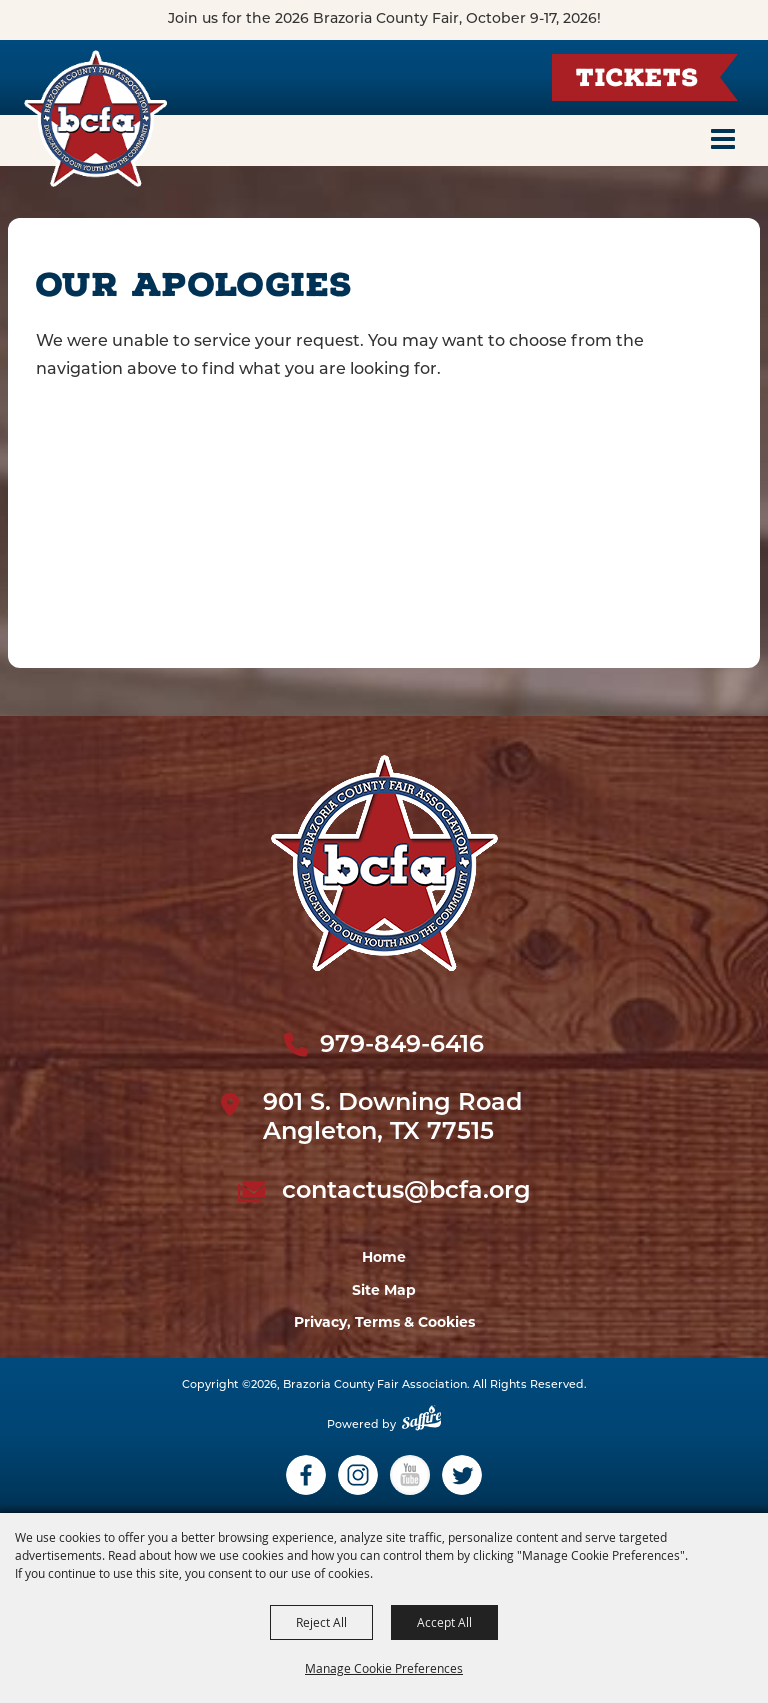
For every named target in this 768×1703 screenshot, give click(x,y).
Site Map (384, 1290)
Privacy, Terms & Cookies (384, 1322)
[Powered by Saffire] (421, 1425)
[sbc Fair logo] (384, 863)
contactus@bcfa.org (406, 1192)
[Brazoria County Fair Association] (95, 118)
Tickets (637, 80)
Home (384, 1257)
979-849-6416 (402, 1046)
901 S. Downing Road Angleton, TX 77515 (392, 1118)
